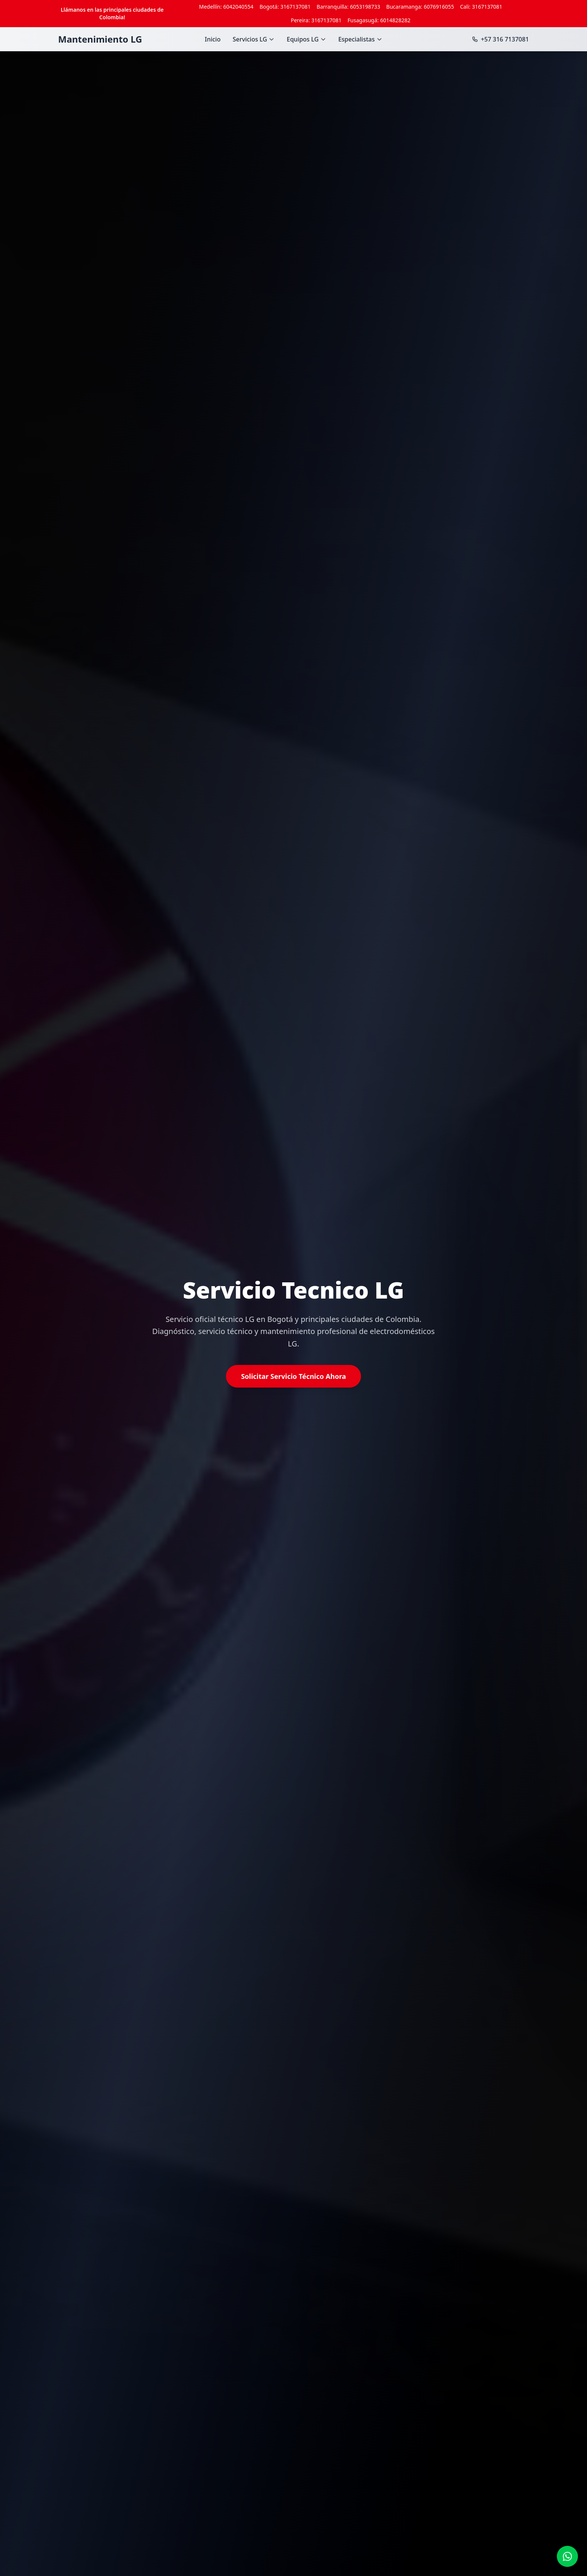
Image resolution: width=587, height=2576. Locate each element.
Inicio (213, 39)
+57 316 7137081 (500, 39)
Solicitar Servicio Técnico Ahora (293, 1376)
